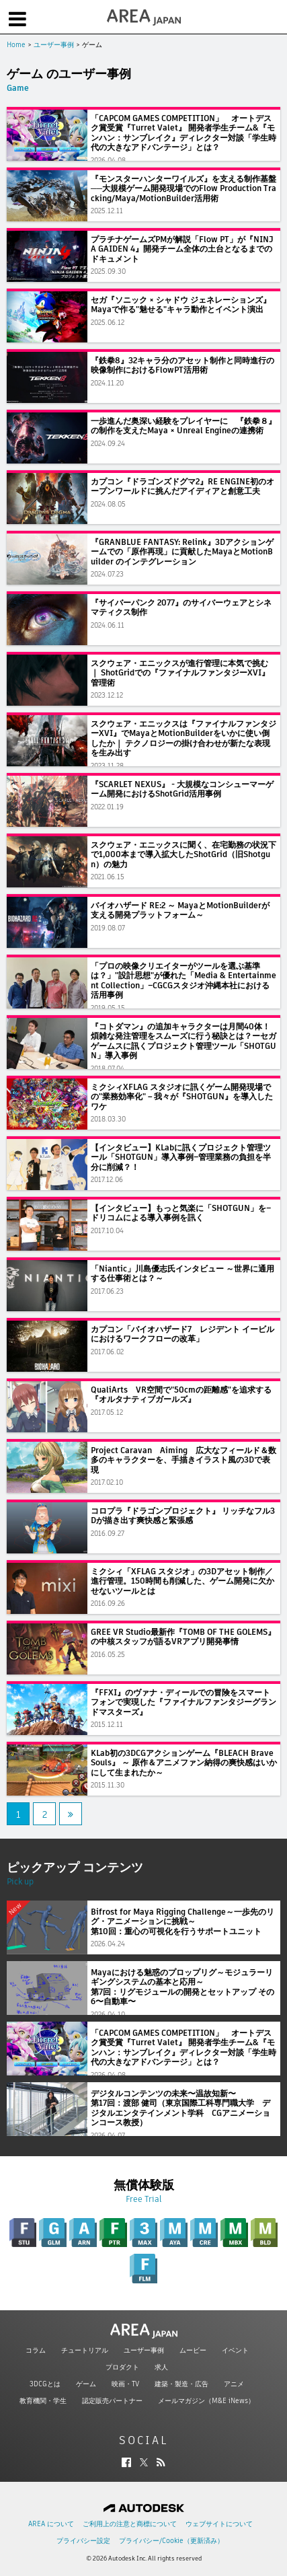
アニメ (234, 2384)
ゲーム (86, 2384)
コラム (36, 2350)
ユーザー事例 (54, 45)
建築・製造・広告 (181, 2384)
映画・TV (125, 2384)
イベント (235, 2350)
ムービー (192, 2350)
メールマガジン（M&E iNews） (206, 2401)
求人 (161, 2367)
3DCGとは (45, 2384)
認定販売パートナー (112, 2401)
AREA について (51, 2524)
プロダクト (122, 2367)
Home (16, 45)
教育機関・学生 (43, 2401)
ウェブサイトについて (219, 2524)
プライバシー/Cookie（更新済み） (171, 2541)
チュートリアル (84, 2350)
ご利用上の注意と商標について (130, 2524)
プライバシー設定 (83, 2541)
